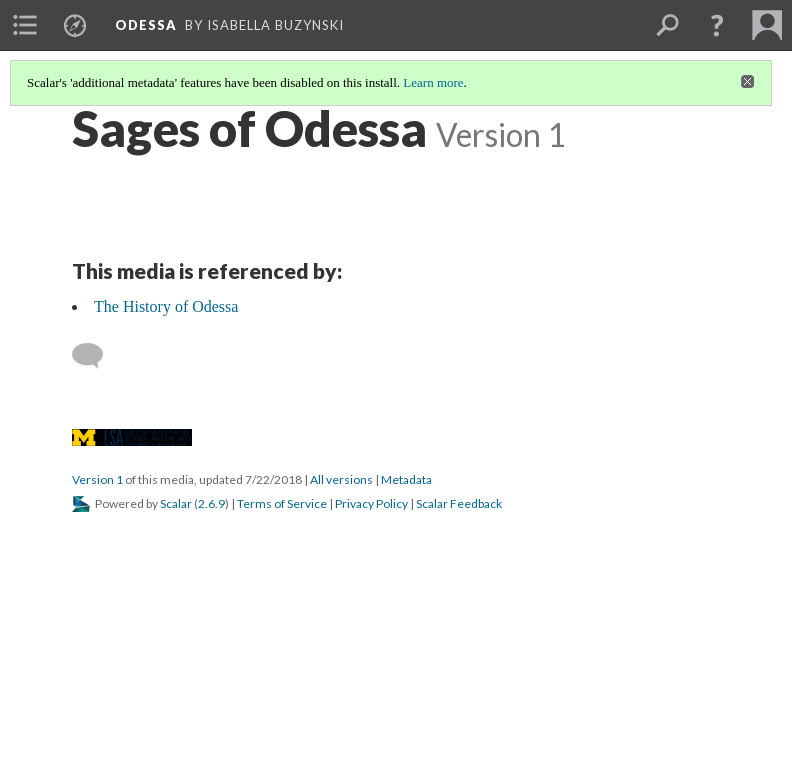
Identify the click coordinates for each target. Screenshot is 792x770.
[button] (717, 25)
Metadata (406, 479)
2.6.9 (211, 503)
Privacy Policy (371, 503)
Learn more (433, 82)
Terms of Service (282, 503)
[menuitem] (25, 25)
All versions (341, 479)
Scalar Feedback (459, 503)
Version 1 (97, 479)
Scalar (176, 503)
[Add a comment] (96, 356)
